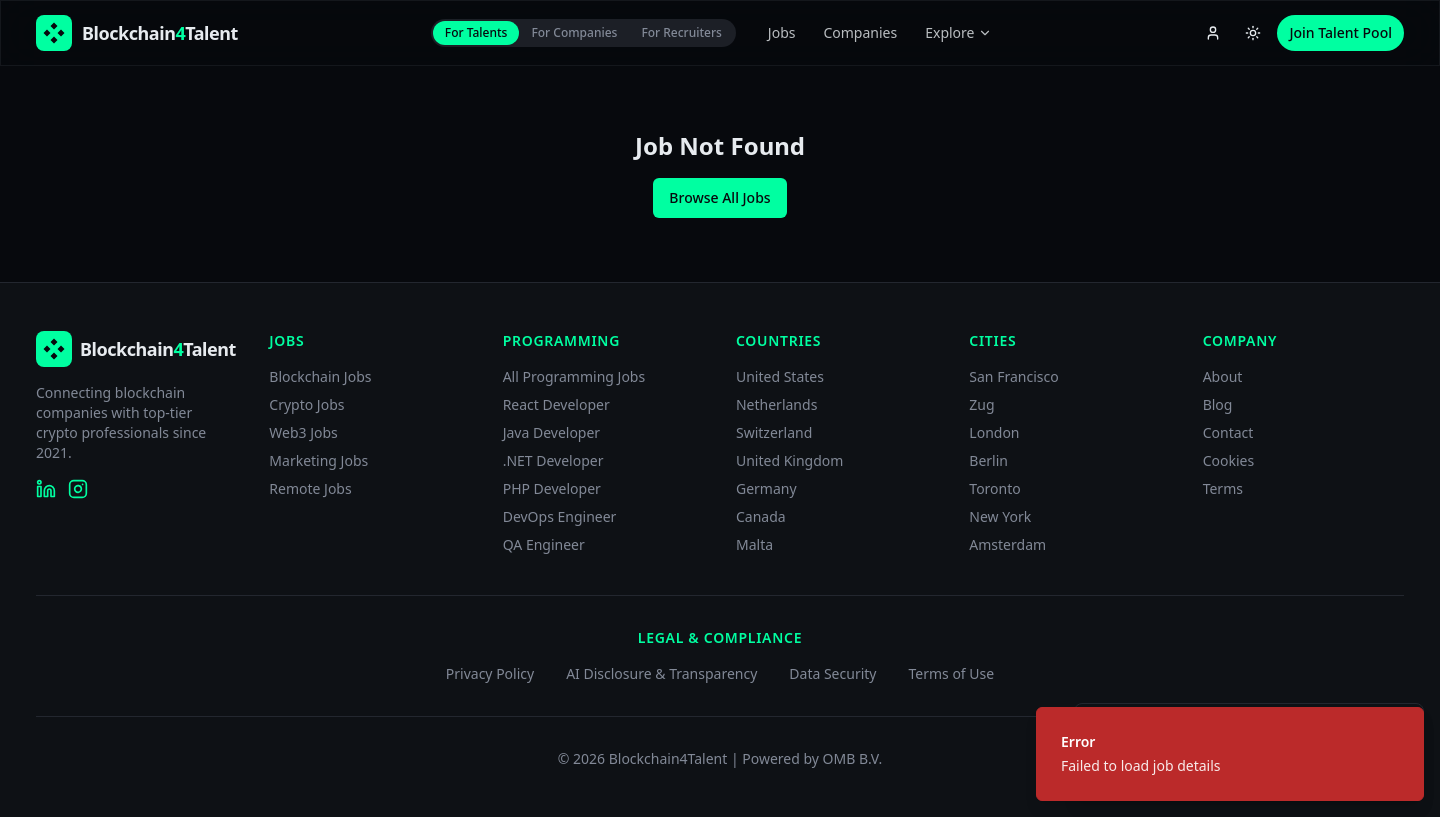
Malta (754, 544)
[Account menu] (1213, 33)
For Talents (476, 32)
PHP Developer (552, 488)
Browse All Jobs (719, 197)
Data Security (832, 673)
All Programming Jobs (574, 376)
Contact (1228, 432)
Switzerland (774, 432)
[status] (1230, 754)
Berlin (988, 460)
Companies (860, 32)
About (1223, 376)
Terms (1223, 488)
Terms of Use (951, 673)
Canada (761, 516)
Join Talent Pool (1340, 32)
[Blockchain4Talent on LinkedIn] (46, 489)
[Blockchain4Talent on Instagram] (78, 489)
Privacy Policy (490, 673)
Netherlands (776, 404)
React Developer (556, 404)
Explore (958, 32)
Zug (981, 404)
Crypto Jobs (306, 404)
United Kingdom (789, 460)
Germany (766, 488)
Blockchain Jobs (320, 376)
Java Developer (552, 432)
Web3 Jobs (303, 432)
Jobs (782, 32)
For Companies (574, 32)
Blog (1218, 404)
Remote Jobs (310, 488)
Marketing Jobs (318, 460)
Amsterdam (1007, 544)
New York (1000, 516)
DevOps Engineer (560, 516)
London (994, 432)
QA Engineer (544, 544)
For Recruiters (681, 32)
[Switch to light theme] (1253, 33)
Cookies (1228, 460)
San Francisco (1013, 376)
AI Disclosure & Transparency (661, 673)
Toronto (994, 488)
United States (780, 376)
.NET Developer (553, 460)
